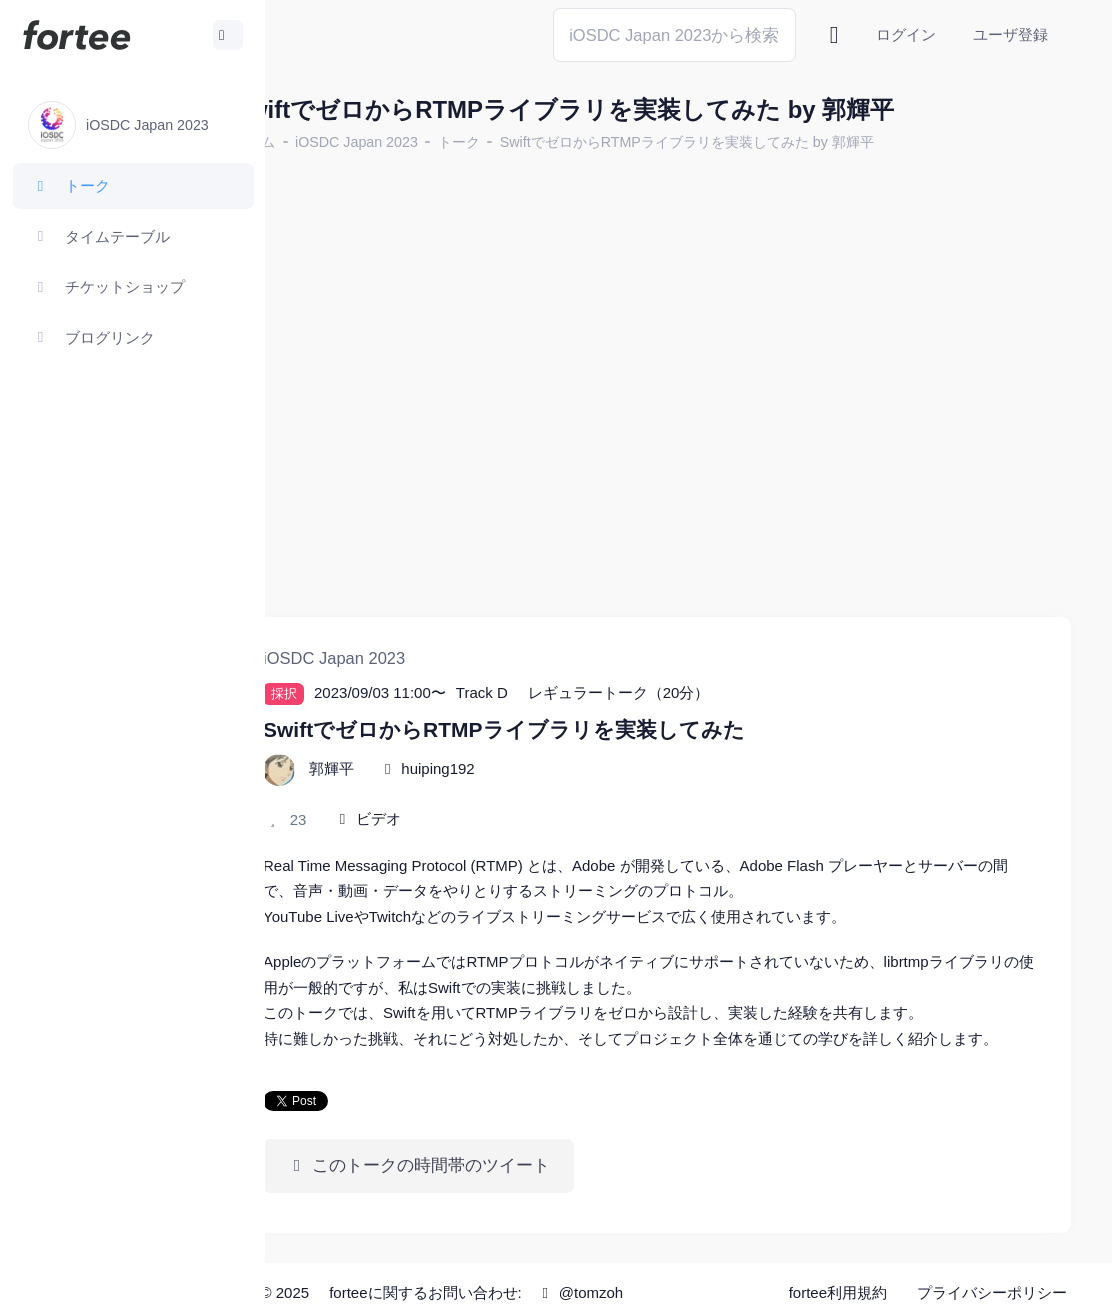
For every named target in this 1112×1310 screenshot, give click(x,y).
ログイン (906, 34)
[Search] (674, 34)
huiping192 (514, 730)
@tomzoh (656, 1279)
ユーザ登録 (1010, 34)
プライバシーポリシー (992, 1279)
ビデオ (455, 780)
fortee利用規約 (838, 1279)
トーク (536, 142)
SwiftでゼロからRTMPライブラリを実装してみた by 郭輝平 (764, 142)
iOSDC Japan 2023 (433, 142)
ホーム (331, 142)
